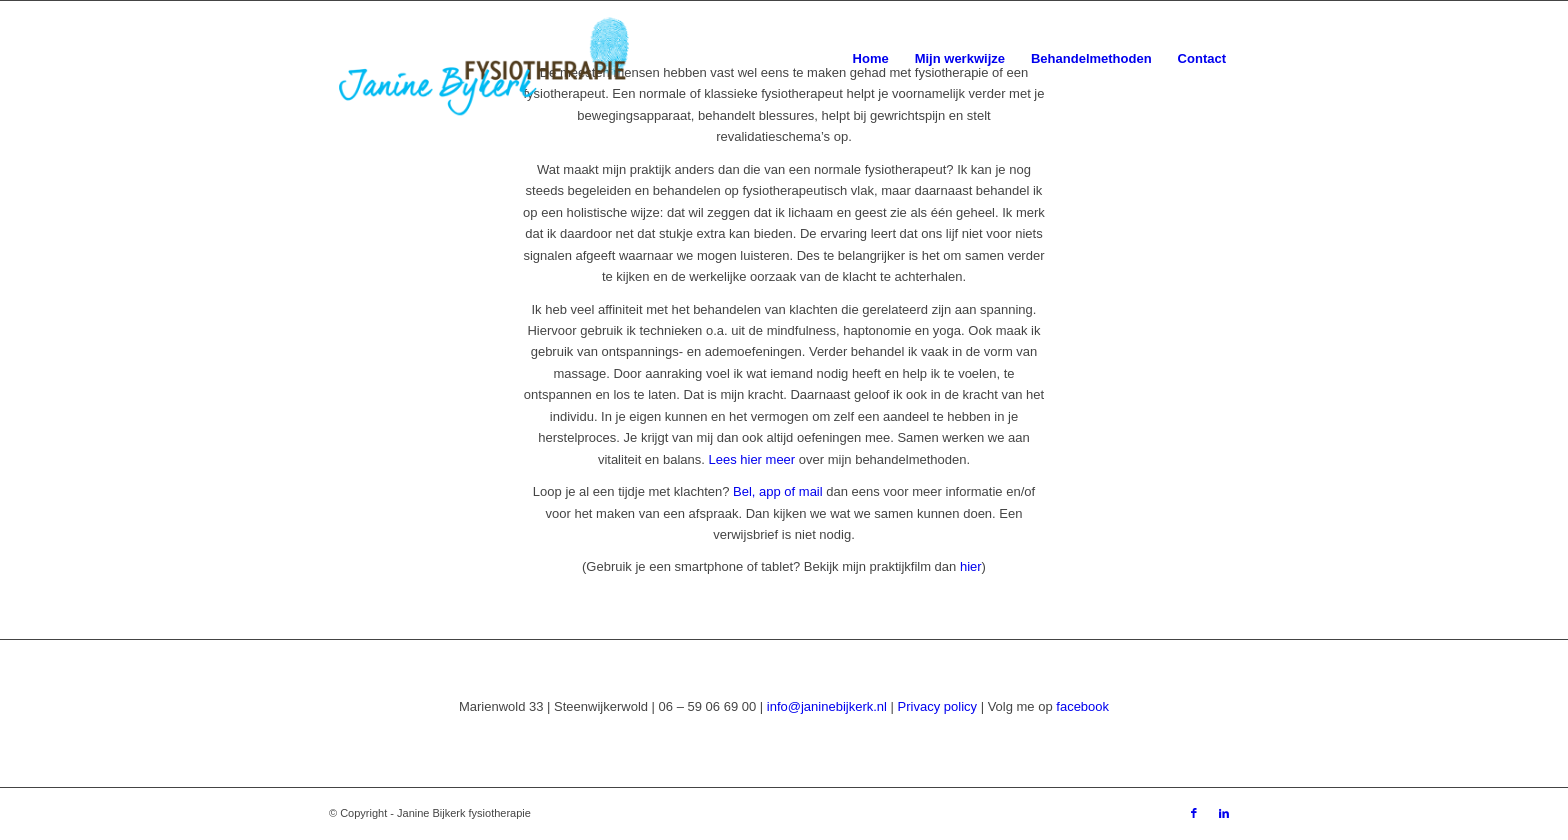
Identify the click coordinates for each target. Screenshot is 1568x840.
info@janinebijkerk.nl (827, 706)
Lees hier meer (751, 459)
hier (971, 566)
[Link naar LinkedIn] (1224, 813)
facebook (1082, 706)
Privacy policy (937, 706)
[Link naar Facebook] (1194, 813)
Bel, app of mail (778, 491)
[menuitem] (871, 59)
